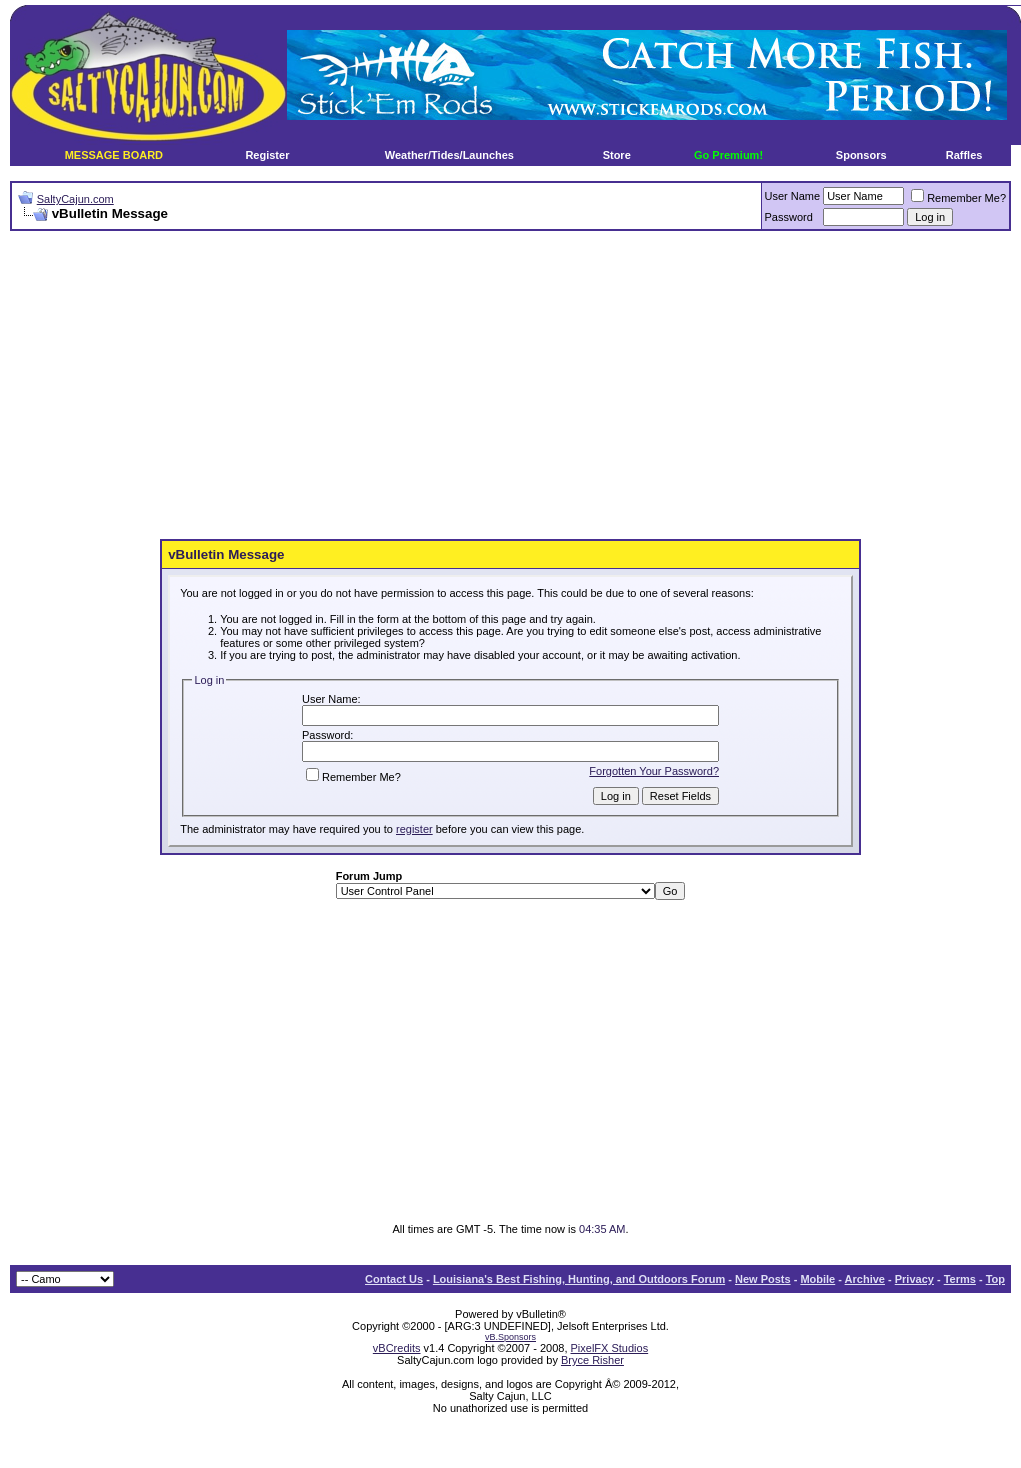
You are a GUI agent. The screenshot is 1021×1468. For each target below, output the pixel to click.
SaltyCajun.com (75, 199)
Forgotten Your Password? (654, 771)
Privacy (914, 1279)
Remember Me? (958, 198)
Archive (865, 1279)
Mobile (817, 1279)
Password (789, 217)
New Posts (763, 1279)
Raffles (964, 155)
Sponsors (861, 155)
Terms (960, 1279)
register (414, 829)
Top (995, 1279)
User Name (793, 196)
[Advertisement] (409, 386)
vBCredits (397, 1348)
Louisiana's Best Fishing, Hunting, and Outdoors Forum (579, 1279)
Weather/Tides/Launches (449, 155)
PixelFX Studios (610, 1348)
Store (617, 155)
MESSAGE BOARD (114, 155)
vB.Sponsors (510, 1337)
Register (267, 155)
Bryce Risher (592, 1360)
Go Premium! (728, 155)
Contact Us (394, 1279)
